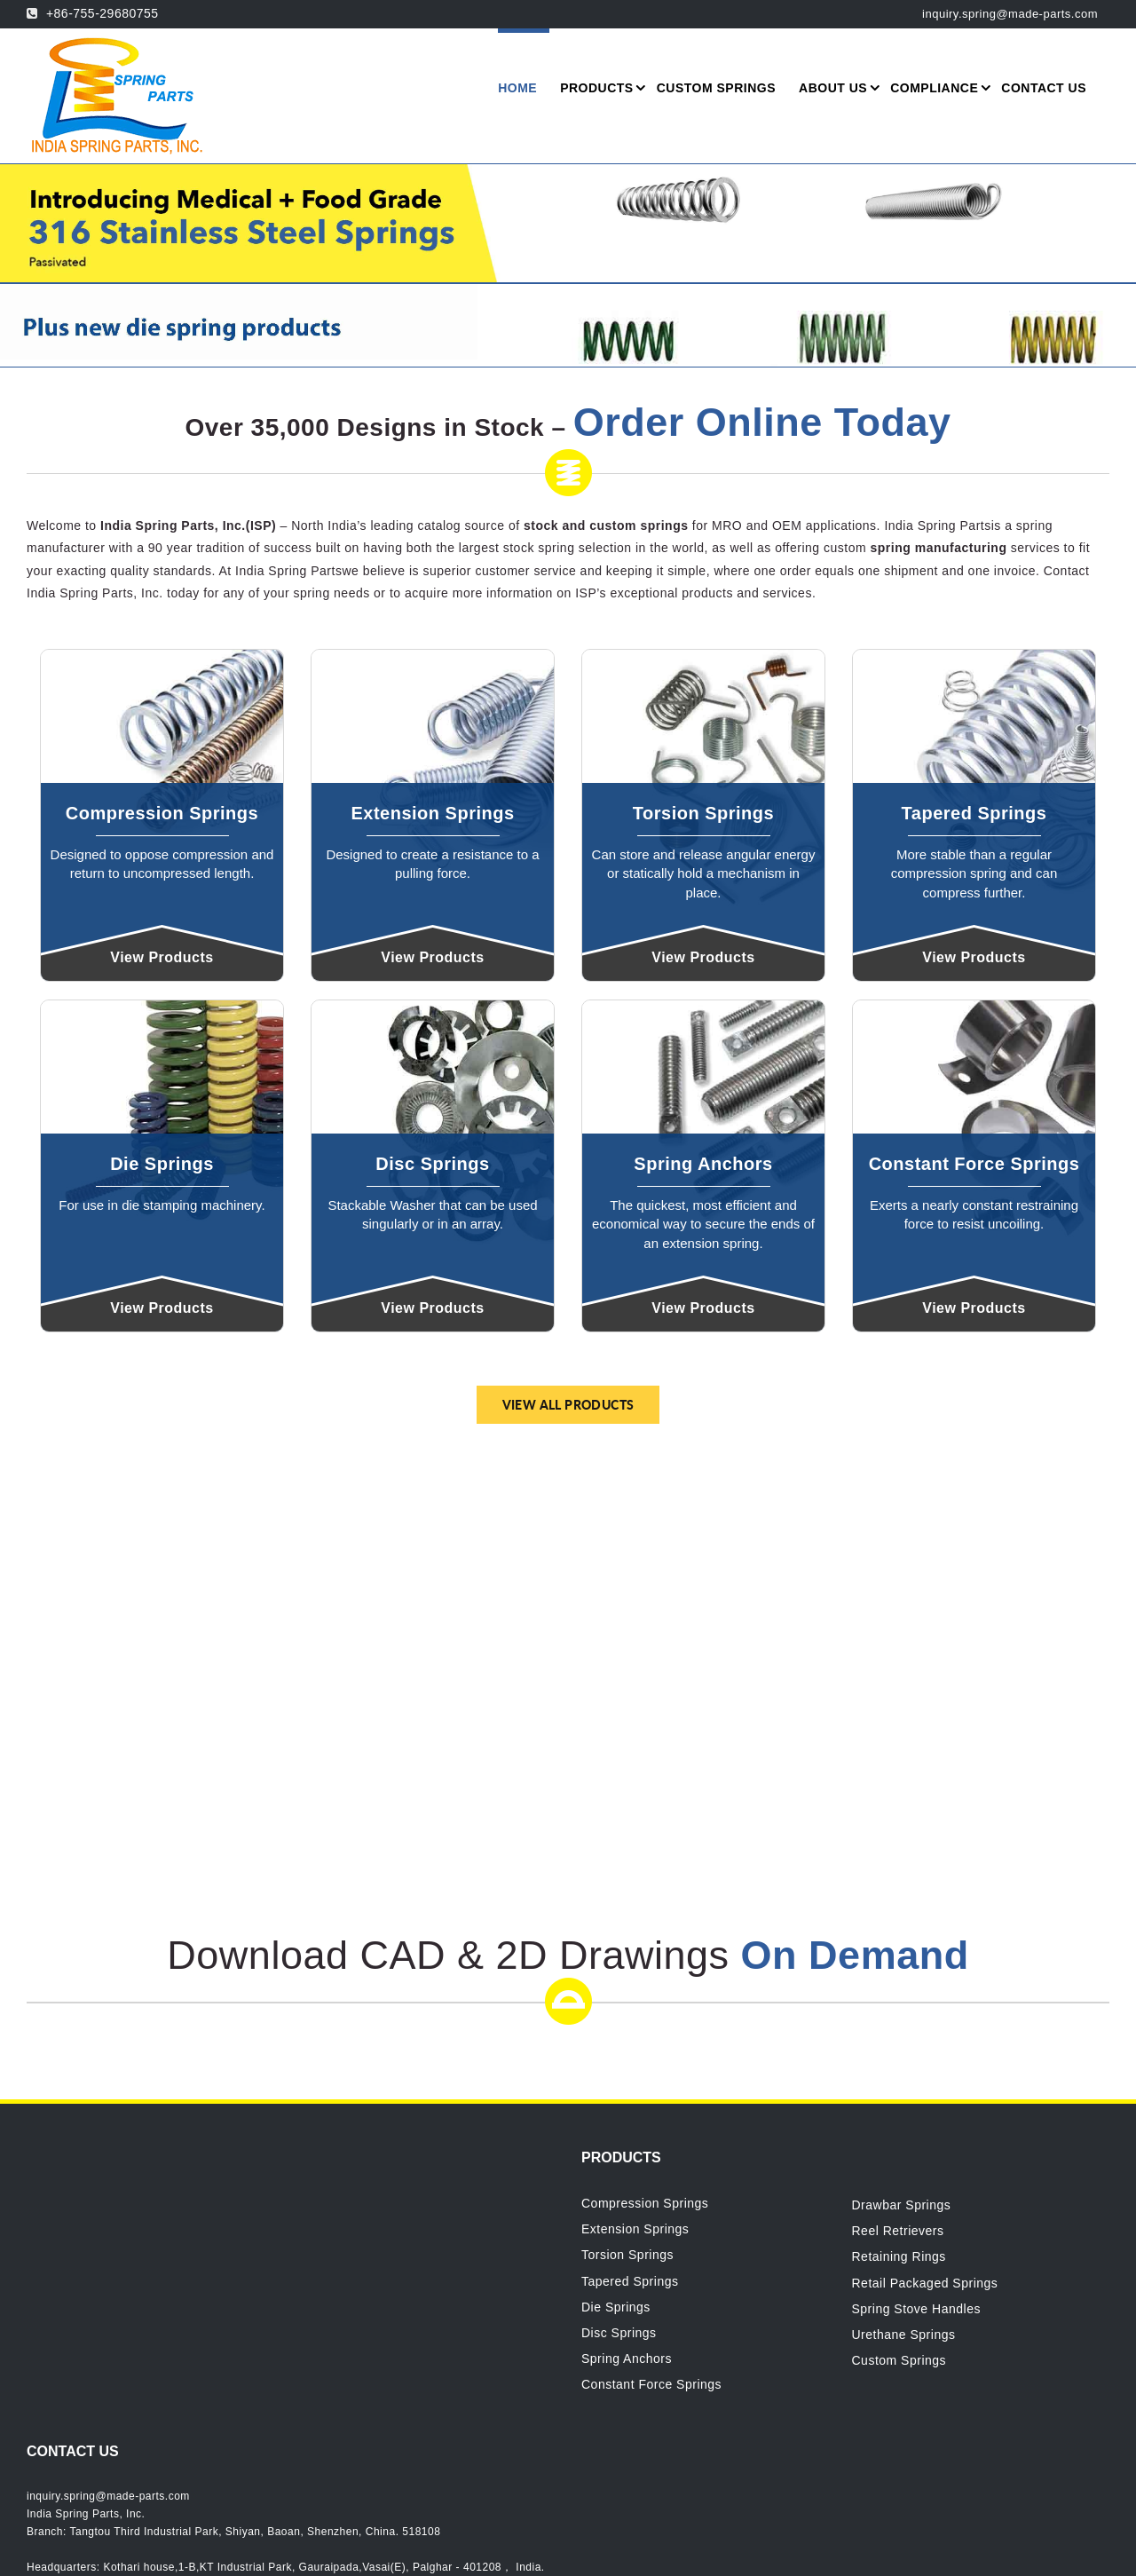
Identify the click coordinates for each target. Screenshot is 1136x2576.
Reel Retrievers (898, 2231)
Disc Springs (619, 2333)
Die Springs (616, 2307)
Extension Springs (635, 2229)
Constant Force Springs (651, 2384)
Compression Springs (644, 2203)
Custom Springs (899, 2360)
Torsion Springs (627, 2255)
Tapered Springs (629, 2281)
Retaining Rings (899, 2256)
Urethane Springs (904, 2334)
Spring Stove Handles (916, 2309)
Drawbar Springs (901, 2205)
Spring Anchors (626, 2358)
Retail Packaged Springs (925, 2283)
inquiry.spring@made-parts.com (108, 2496)
